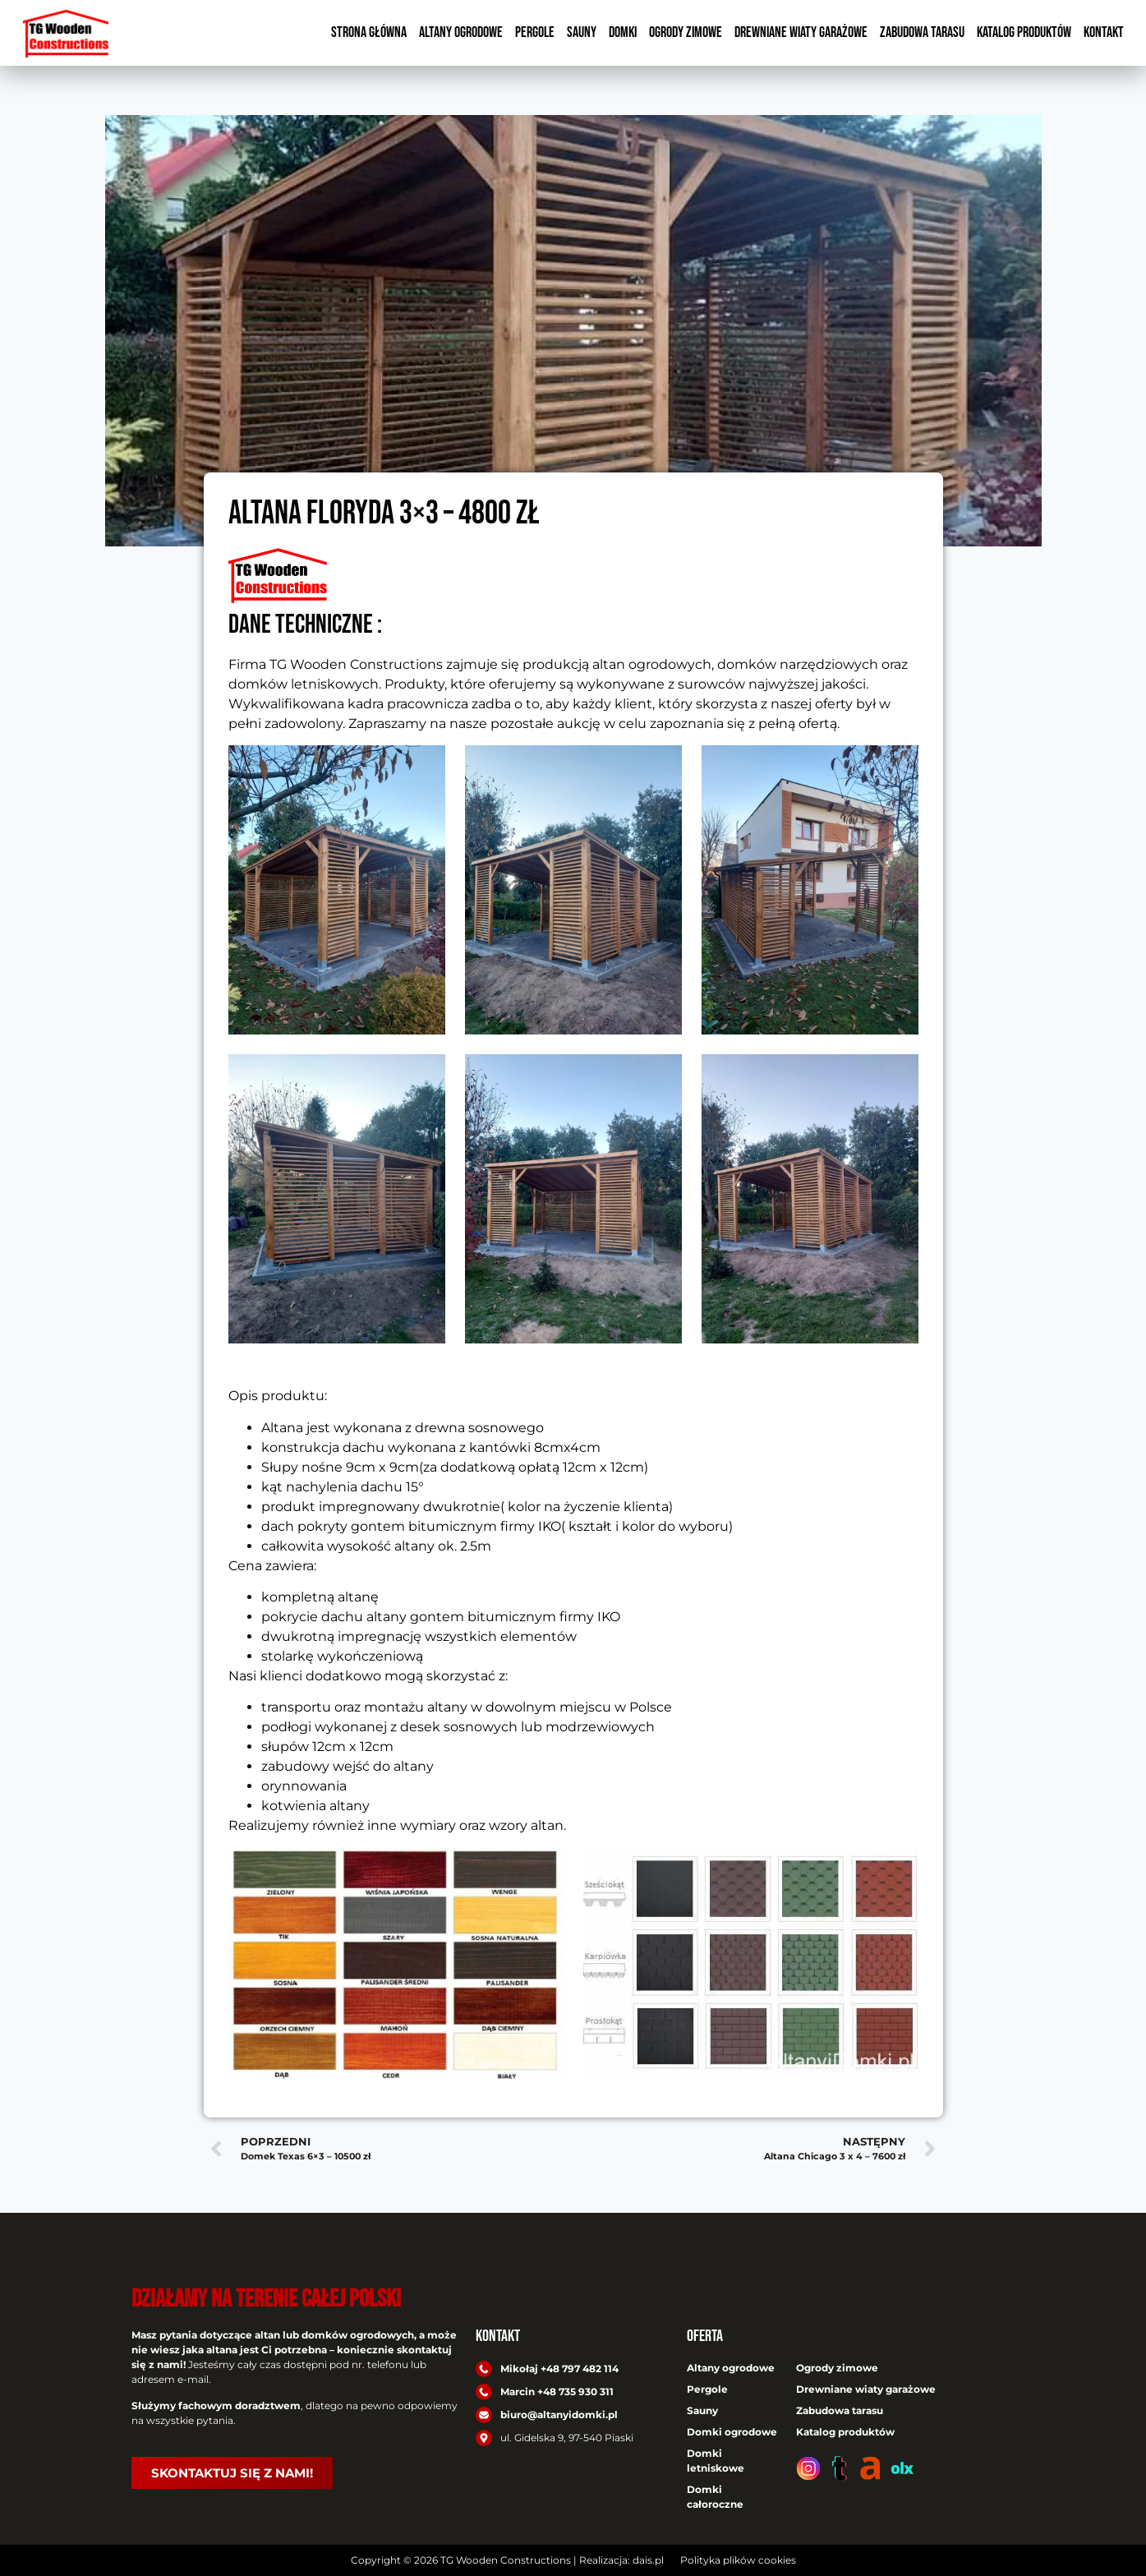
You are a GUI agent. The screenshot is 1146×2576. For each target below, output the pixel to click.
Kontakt (1104, 32)
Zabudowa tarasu (922, 32)
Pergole (535, 32)
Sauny (581, 32)
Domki (623, 32)
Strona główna (369, 32)
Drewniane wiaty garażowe (801, 32)
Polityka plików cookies (738, 2560)
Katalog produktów (1024, 32)
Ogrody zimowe (685, 32)
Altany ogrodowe (461, 32)
